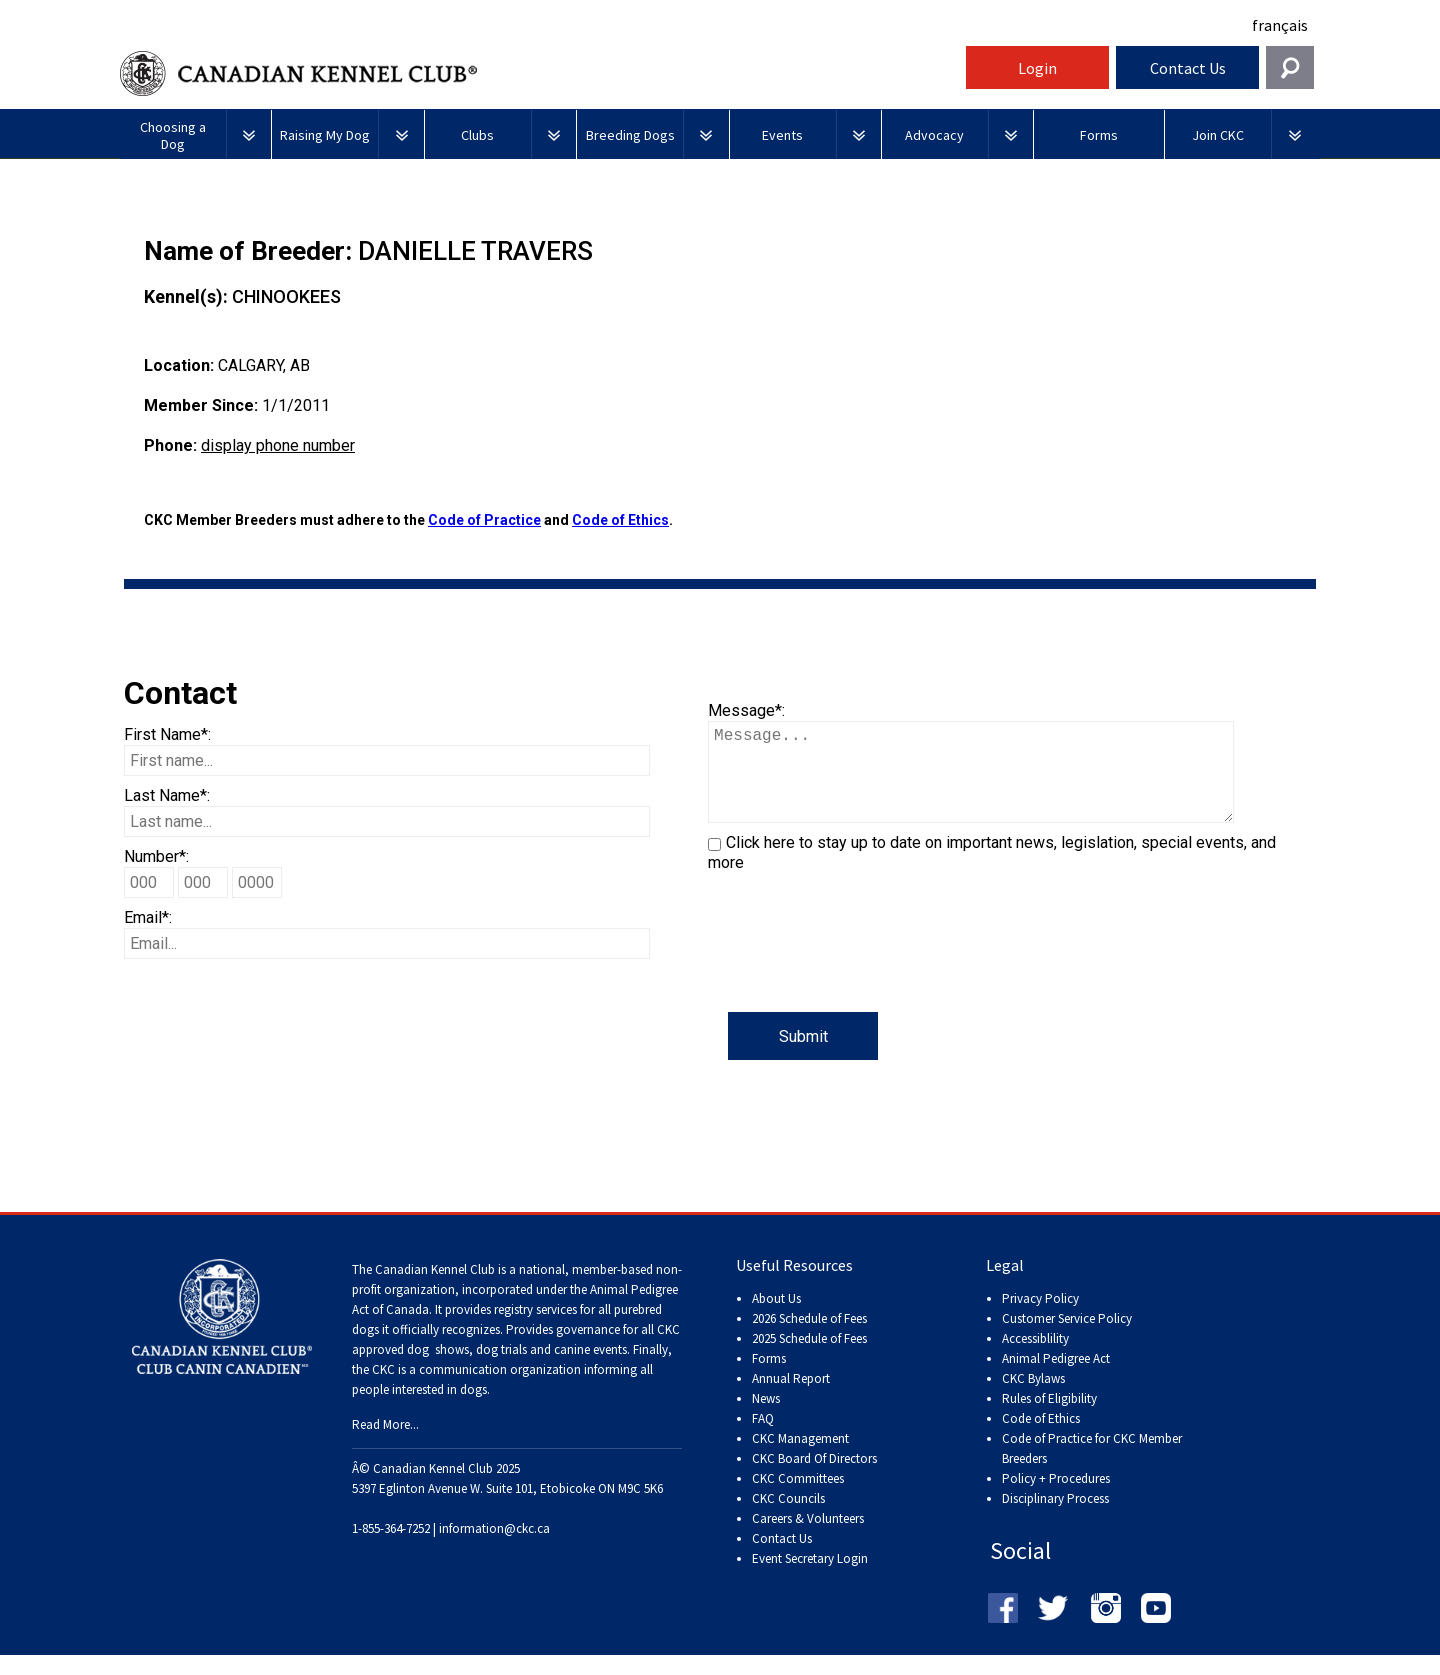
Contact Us (1188, 68)
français (1280, 25)
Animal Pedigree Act (1056, 1378)
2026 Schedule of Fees (809, 1338)
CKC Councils (788, 1518)
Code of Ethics (620, 520)
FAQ (763, 1438)
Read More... (385, 1444)
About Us (776, 1318)
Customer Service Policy (1067, 1338)
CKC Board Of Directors (814, 1478)
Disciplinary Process (1055, 1518)
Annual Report (791, 1398)
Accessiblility (1035, 1358)
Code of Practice (484, 520)
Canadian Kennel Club (540, 73)
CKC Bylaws (1033, 1398)
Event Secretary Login (810, 1578)
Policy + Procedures (1056, 1498)
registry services (534, 1329)
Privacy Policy (1040, 1318)
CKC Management (800, 1458)
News (766, 1418)
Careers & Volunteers (808, 1538)
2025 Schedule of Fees (809, 1358)
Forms (769, 1378)
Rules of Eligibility (1049, 1418)
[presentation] (860, 973)
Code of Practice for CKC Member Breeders (1092, 1468)
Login (1037, 68)
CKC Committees (798, 1498)
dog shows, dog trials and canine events (517, 1369)
